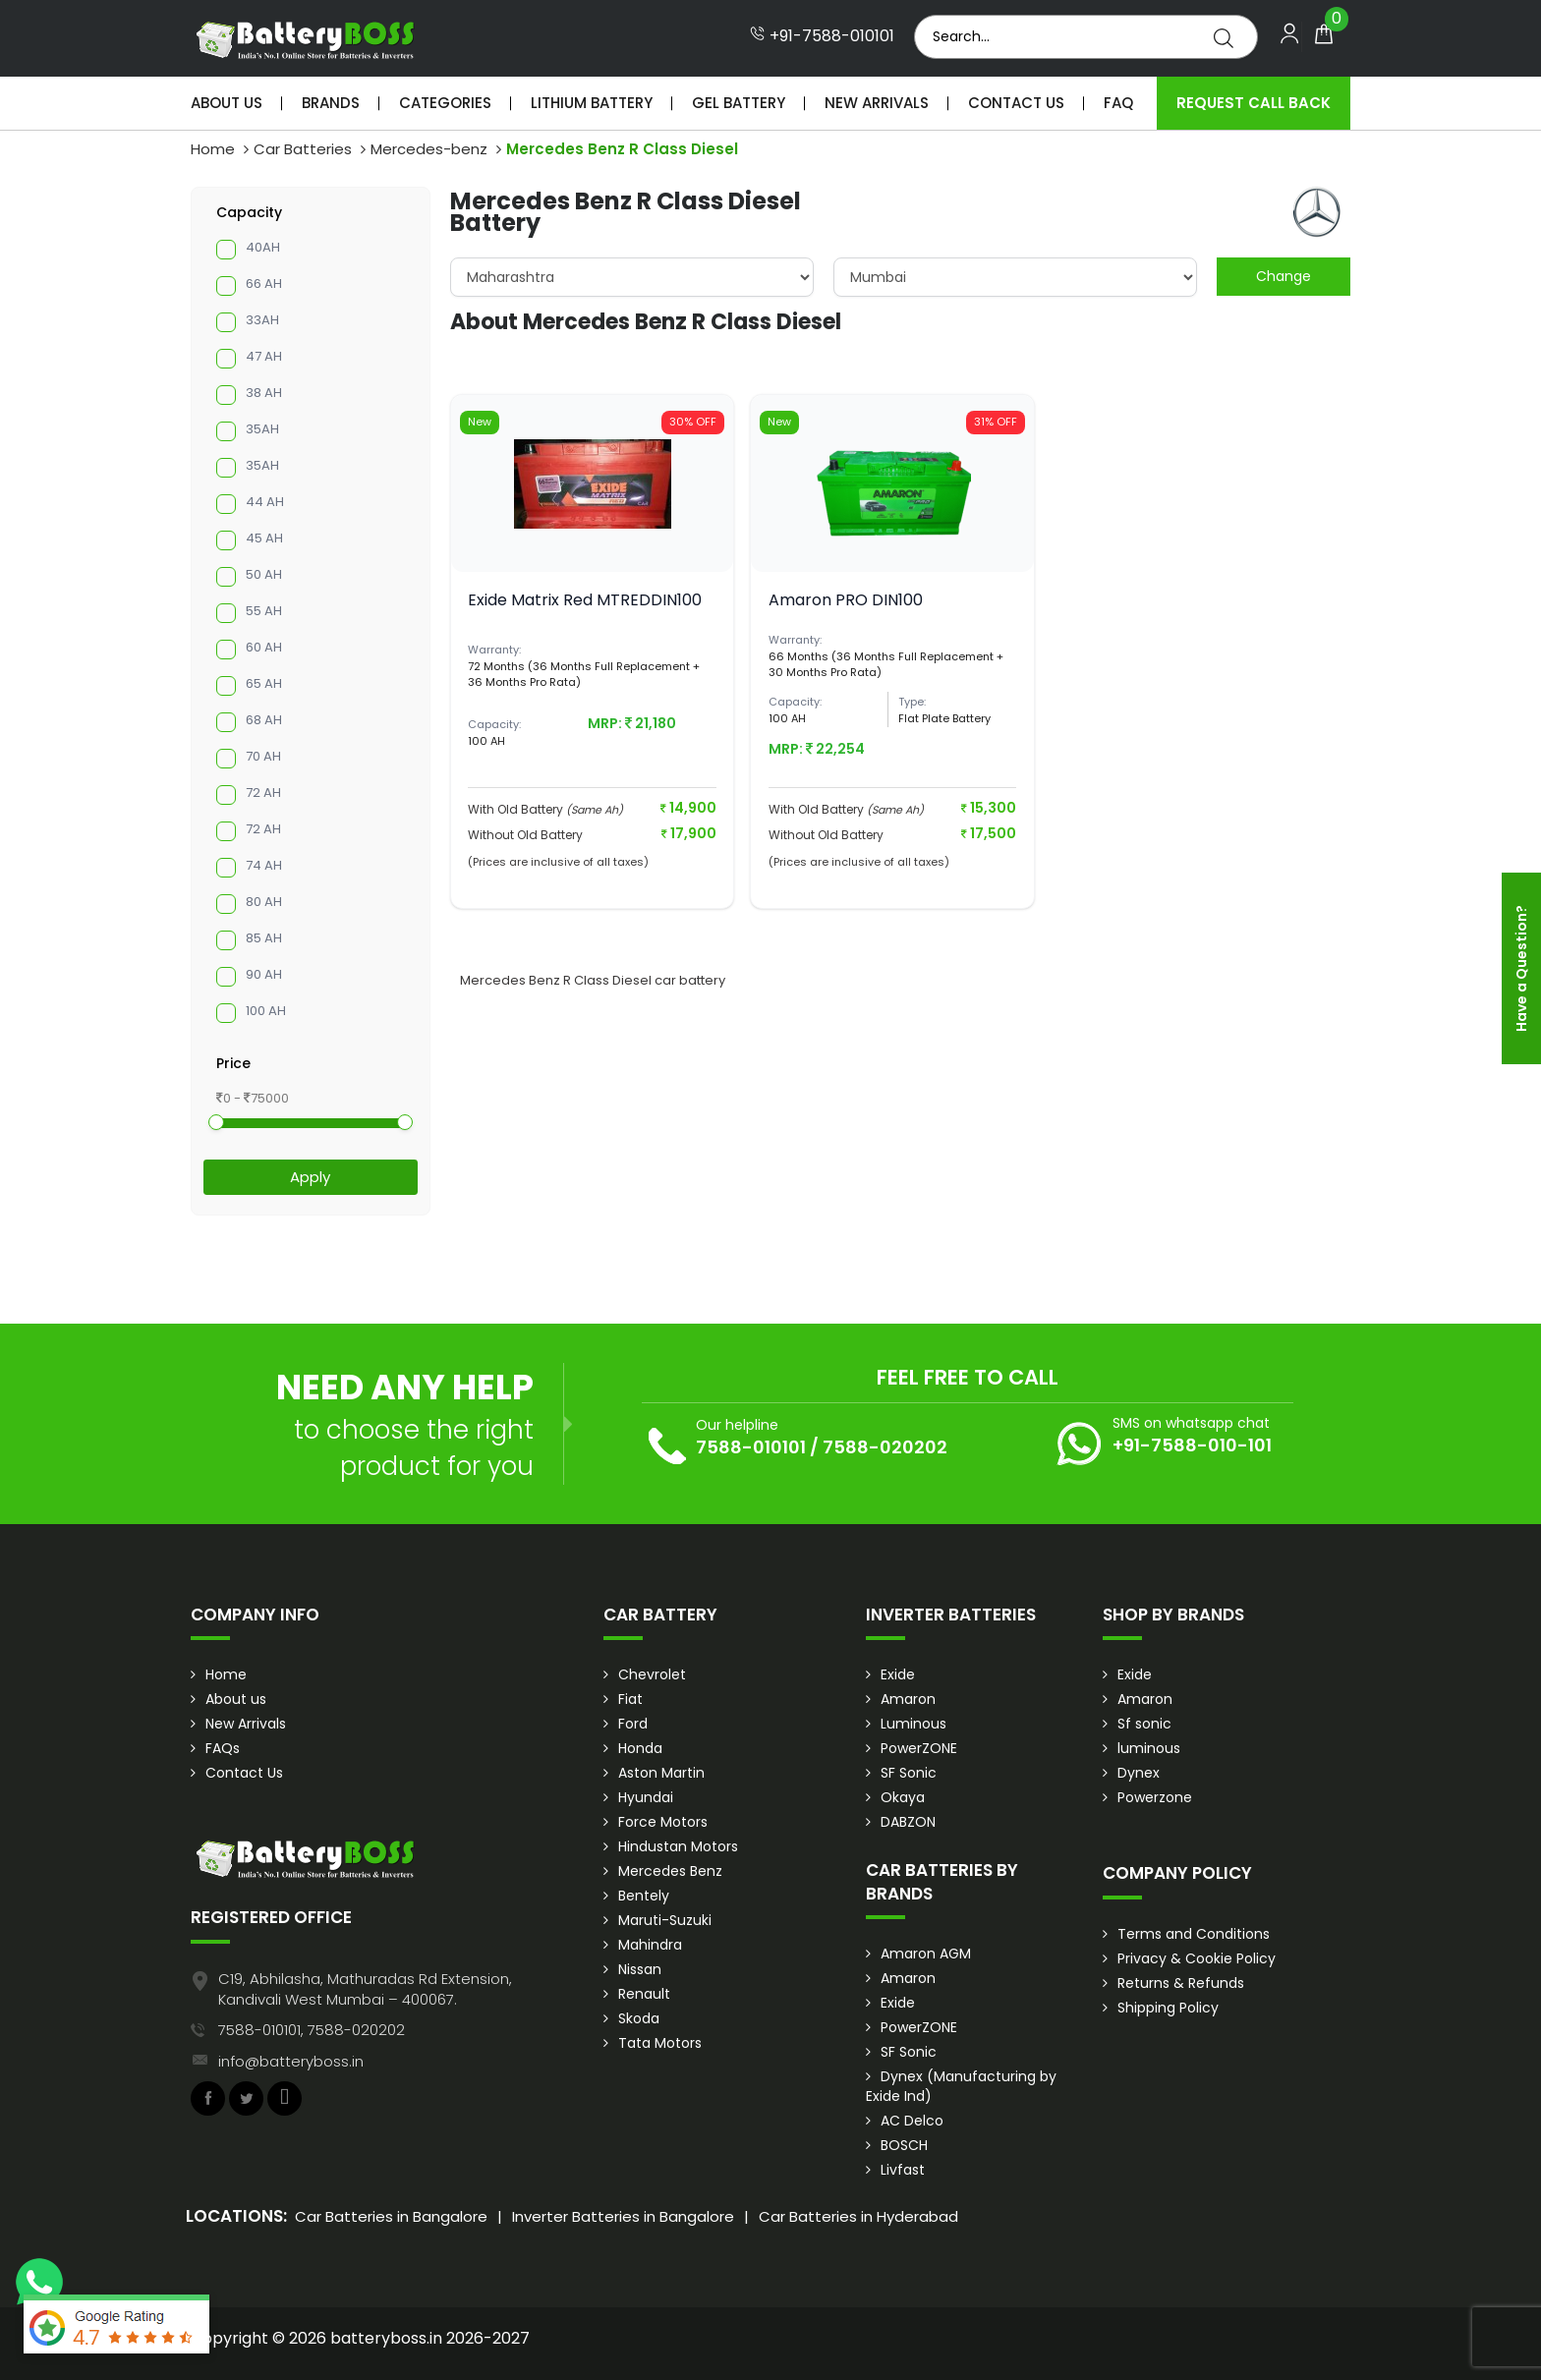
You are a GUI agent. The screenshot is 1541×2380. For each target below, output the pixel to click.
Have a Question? (1521, 968)
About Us (226, 102)
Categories (445, 102)
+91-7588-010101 (822, 36)
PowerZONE (919, 1748)
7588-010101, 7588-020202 (311, 2029)
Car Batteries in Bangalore (391, 2216)
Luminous (913, 1723)
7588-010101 (751, 1447)
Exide (898, 1674)
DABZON (908, 1822)
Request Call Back (1253, 102)
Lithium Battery (592, 102)
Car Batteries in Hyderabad (858, 2216)
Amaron (908, 1699)
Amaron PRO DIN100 (846, 600)
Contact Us (1016, 102)
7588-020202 (885, 1447)
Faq (1118, 102)
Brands (331, 102)
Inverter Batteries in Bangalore (623, 2216)
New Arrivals (877, 102)
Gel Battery (738, 102)
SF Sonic (909, 1773)
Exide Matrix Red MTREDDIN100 (585, 600)
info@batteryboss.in (291, 2061)
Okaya (903, 1797)
